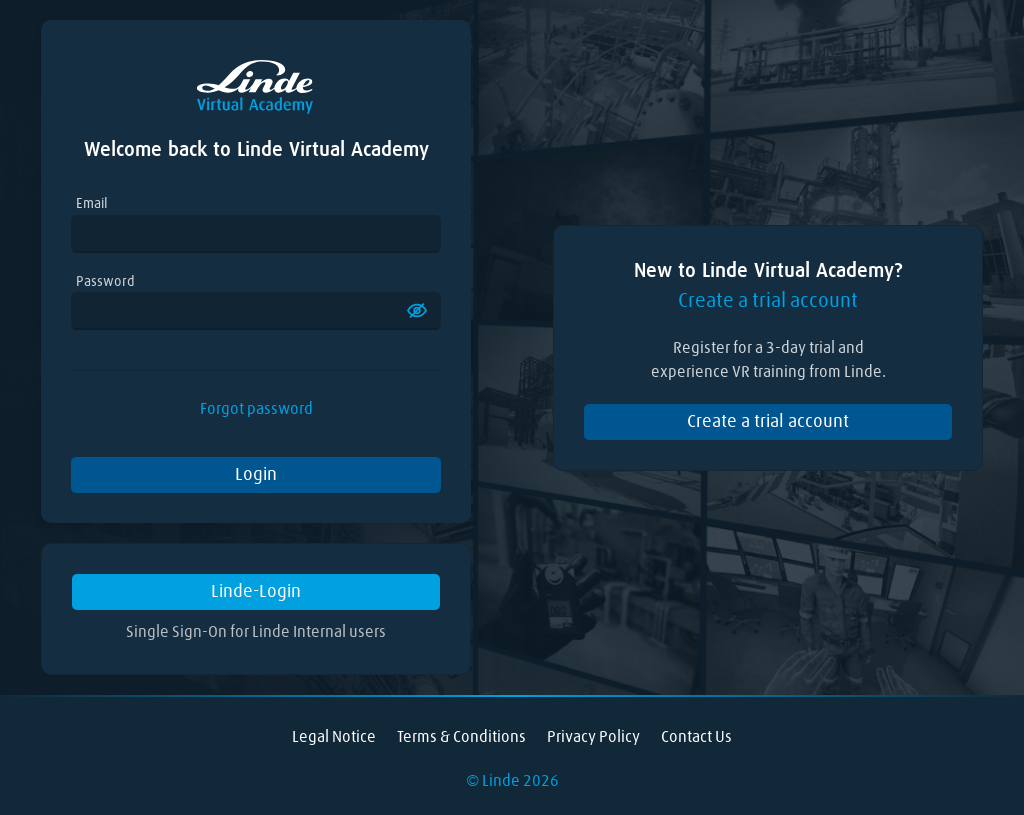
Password (105, 282)
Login (256, 475)
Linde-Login (256, 592)
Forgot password (256, 409)
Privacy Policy (593, 737)
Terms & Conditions (461, 737)
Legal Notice (334, 737)
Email (92, 204)
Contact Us (696, 737)
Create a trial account (768, 422)
